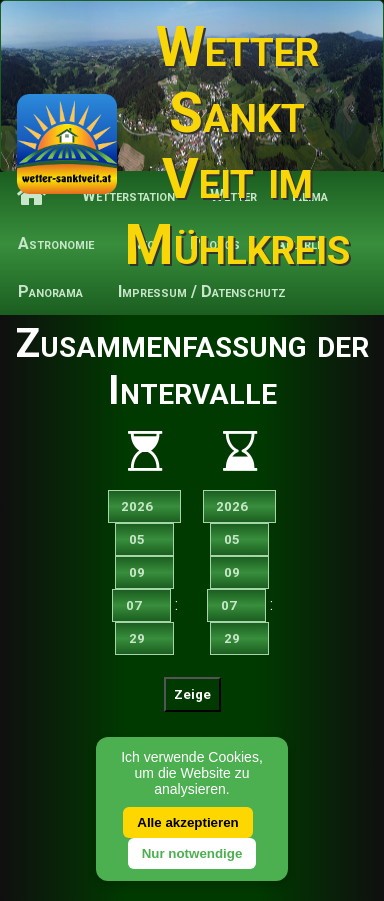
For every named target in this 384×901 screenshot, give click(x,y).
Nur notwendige (192, 853)
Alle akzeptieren (187, 822)
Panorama (50, 291)
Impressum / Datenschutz (202, 291)
